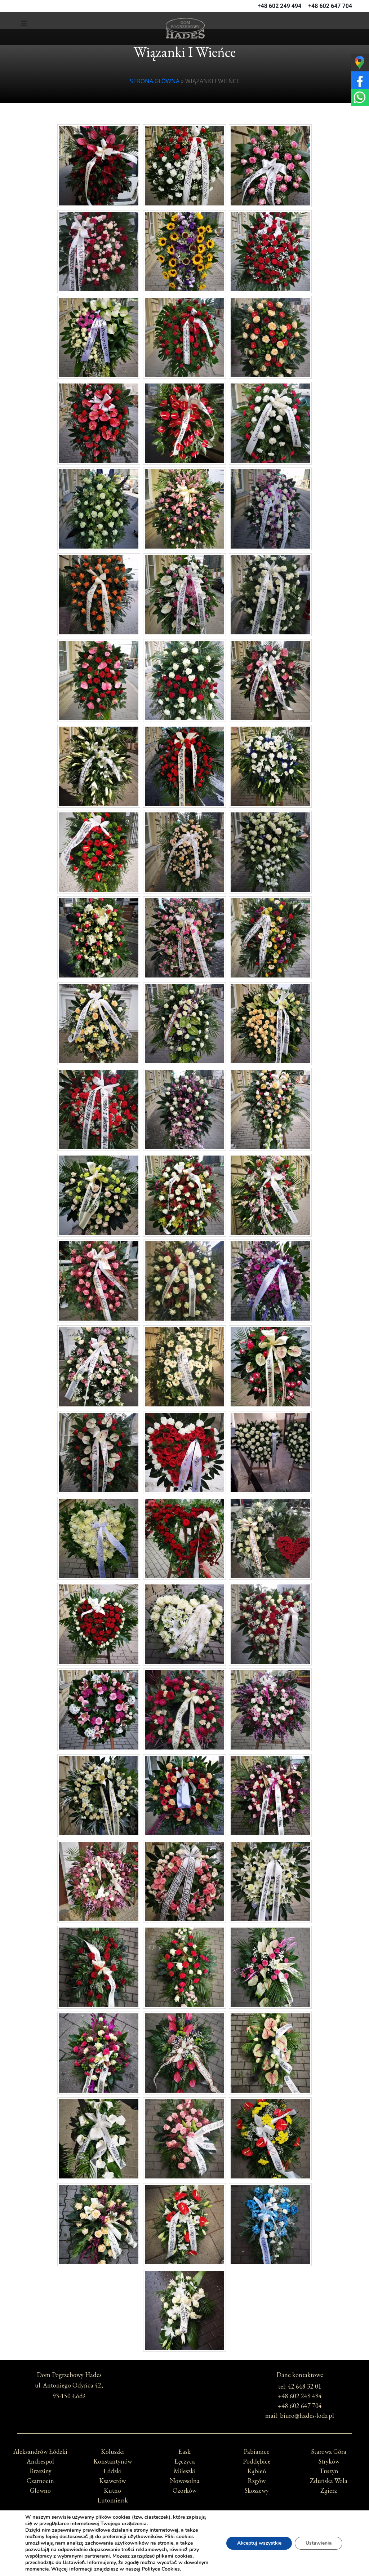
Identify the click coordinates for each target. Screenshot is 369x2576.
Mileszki (185, 2471)
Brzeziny (41, 2471)
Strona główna (154, 81)
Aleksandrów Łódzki (40, 2451)
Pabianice (257, 2451)
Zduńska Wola (328, 2481)
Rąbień (256, 2471)
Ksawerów (112, 2481)
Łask (184, 2451)
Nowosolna (185, 2481)
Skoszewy (256, 2490)
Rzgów (257, 2481)
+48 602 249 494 (280, 6)
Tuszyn (328, 2471)
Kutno (112, 2490)
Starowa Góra (328, 2451)
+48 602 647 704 (330, 6)
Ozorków (184, 2490)
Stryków (328, 2461)
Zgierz (328, 2490)
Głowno (40, 2490)
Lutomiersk (112, 2500)
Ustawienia (318, 2540)
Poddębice (257, 2461)
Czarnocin (40, 2481)
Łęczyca (184, 2461)
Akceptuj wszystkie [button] (257, 2540)
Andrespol (40, 2461)
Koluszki (112, 2451)
